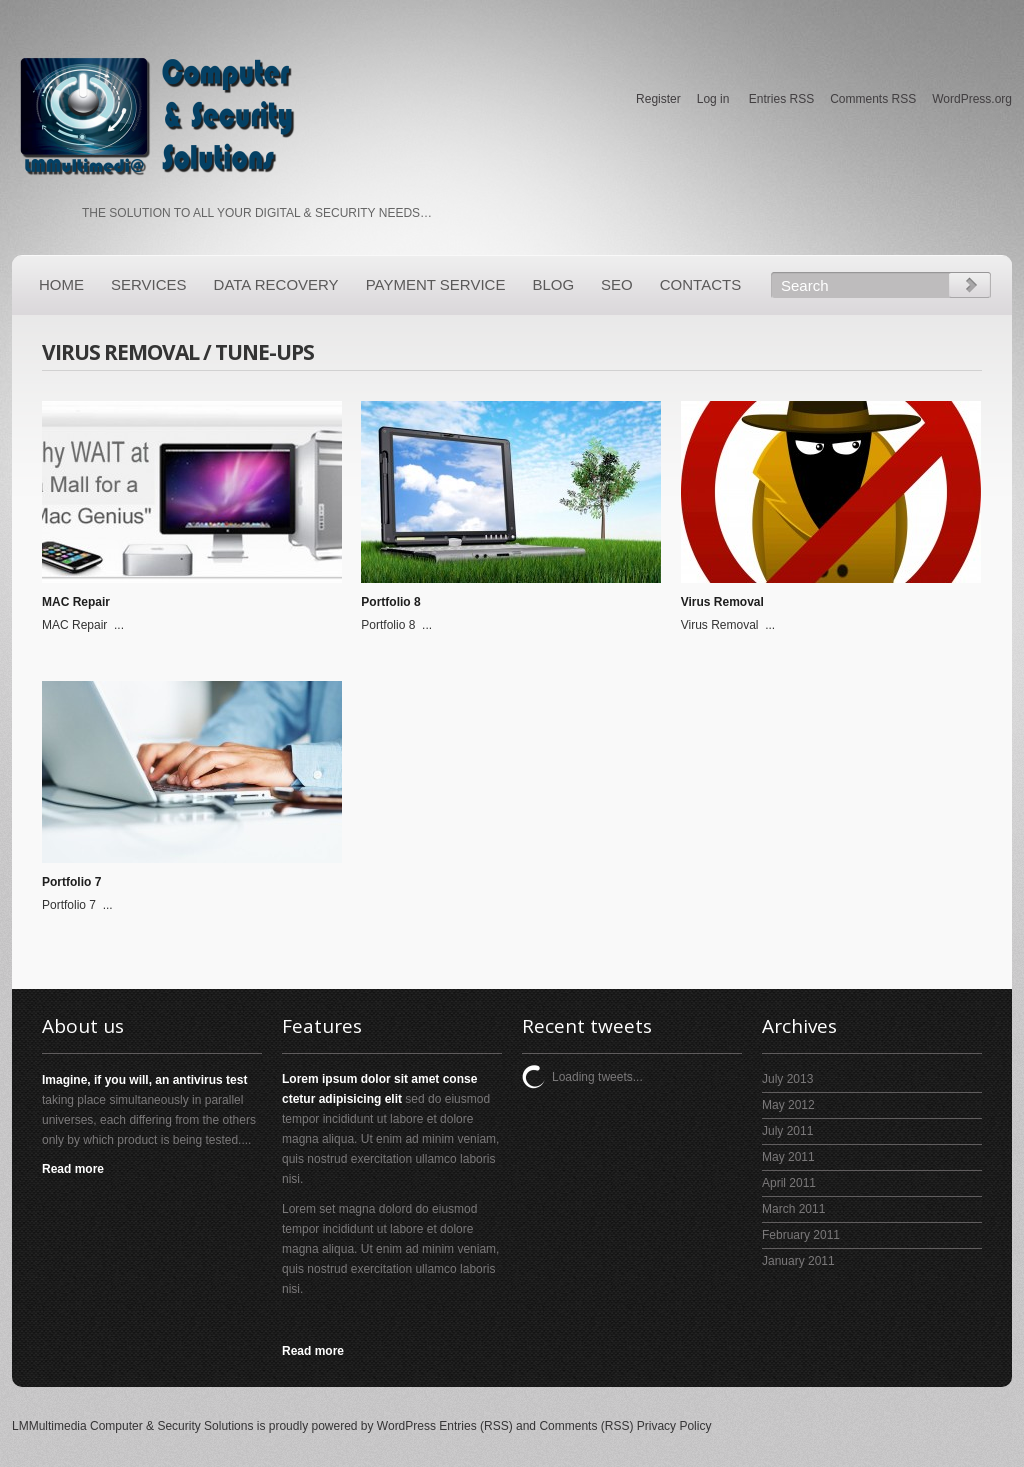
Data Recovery (276, 284)
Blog (553, 284)
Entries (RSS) (475, 1426)
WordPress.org (972, 99)
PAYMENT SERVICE (436, 284)
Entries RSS (781, 99)
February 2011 (801, 1235)
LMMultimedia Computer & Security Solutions (132, 1426)
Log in (713, 99)
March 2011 (793, 1209)
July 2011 (787, 1131)
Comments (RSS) (586, 1426)
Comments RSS (873, 99)
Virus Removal (722, 602)
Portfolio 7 (71, 882)
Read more (73, 1169)
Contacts (700, 284)
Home (61, 284)
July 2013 (787, 1079)
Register (658, 99)
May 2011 (788, 1157)
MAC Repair (76, 602)
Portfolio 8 (390, 602)
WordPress (406, 1426)
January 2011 (798, 1261)
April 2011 (789, 1183)
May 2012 (788, 1105)
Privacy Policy (674, 1426)
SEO (617, 284)
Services (149, 284)
